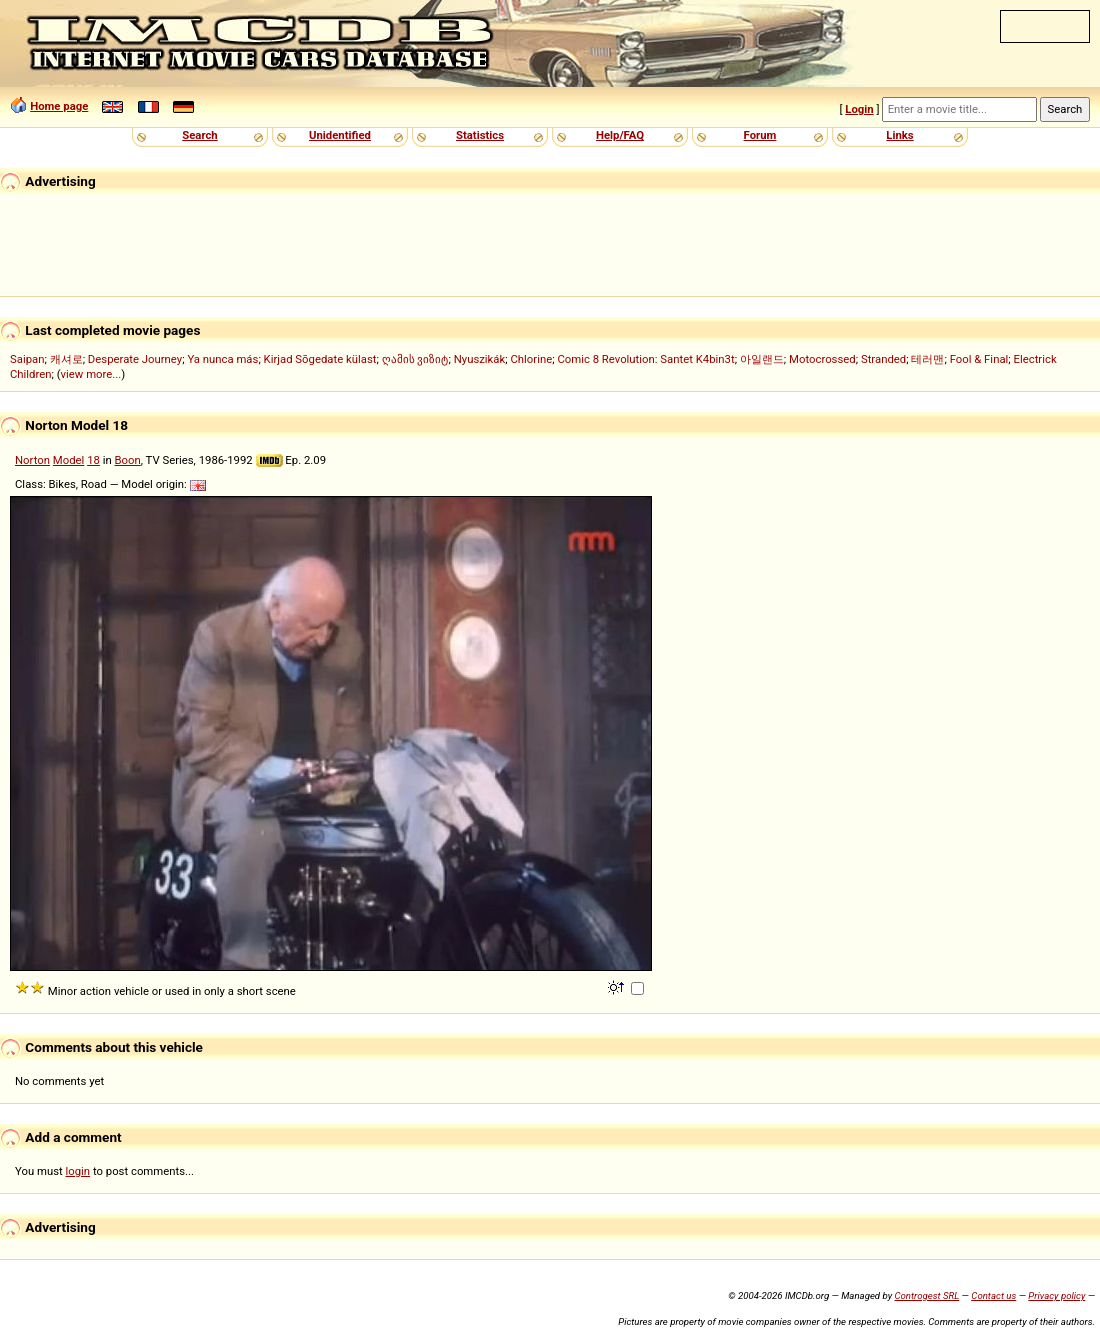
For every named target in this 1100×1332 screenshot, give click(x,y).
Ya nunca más (222, 359)
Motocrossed (822, 359)
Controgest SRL (926, 1295)
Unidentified (340, 135)
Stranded (883, 359)
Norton (32, 460)
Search (199, 135)
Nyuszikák (480, 359)
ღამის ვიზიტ (415, 359)
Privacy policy (1056, 1295)
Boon (128, 460)
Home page (59, 106)
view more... (91, 374)
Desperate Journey (135, 359)
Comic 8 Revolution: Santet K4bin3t (645, 359)
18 (93, 460)
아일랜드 (762, 359)
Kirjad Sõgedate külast (320, 359)
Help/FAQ (620, 135)
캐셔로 (66, 359)
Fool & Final (979, 359)
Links (899, 135)
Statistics (480, 135)
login (78, 1171)
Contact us (993, 1295)
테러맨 (927, 359)
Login (859, 109)
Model (69, 460)
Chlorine (531, 359)
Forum (760, 135)
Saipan (27, 359)
